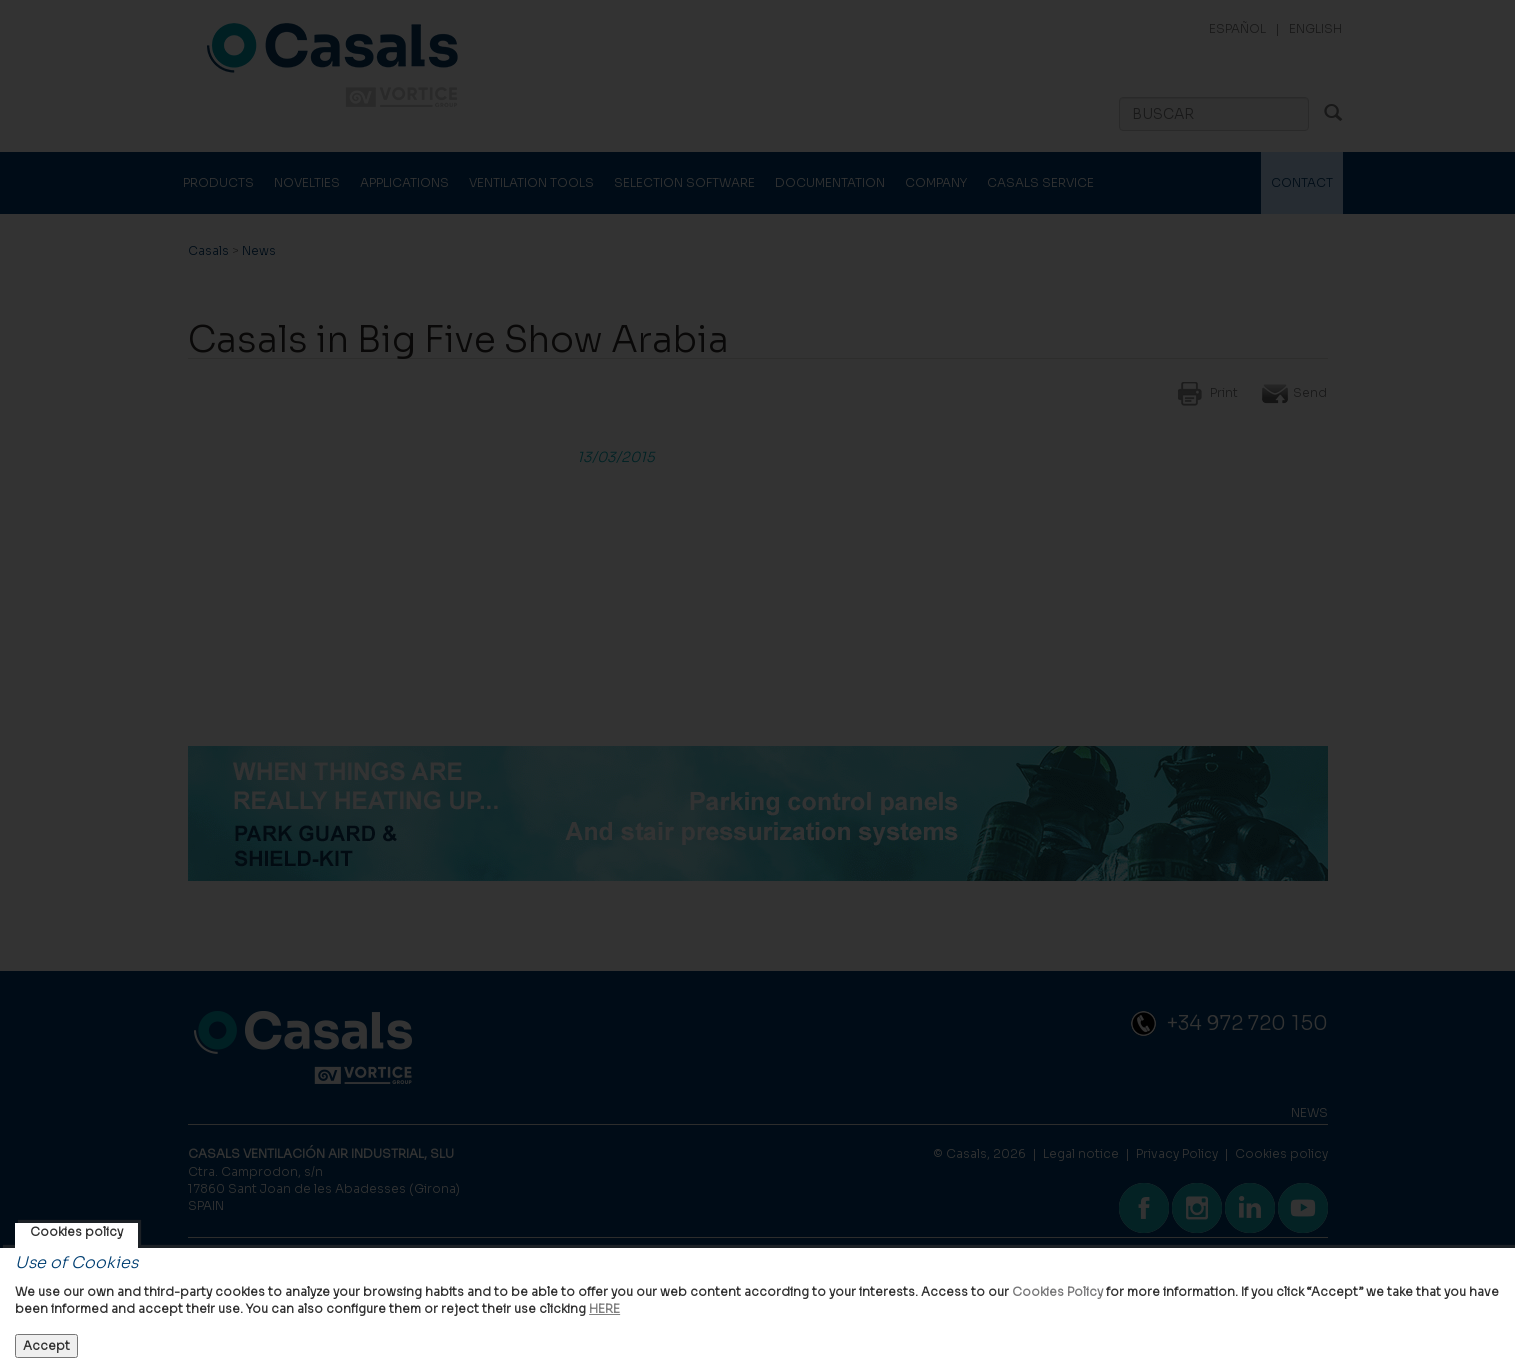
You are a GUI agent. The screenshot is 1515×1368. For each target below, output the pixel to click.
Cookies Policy (1057, 1291)
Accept (46, 1345)
